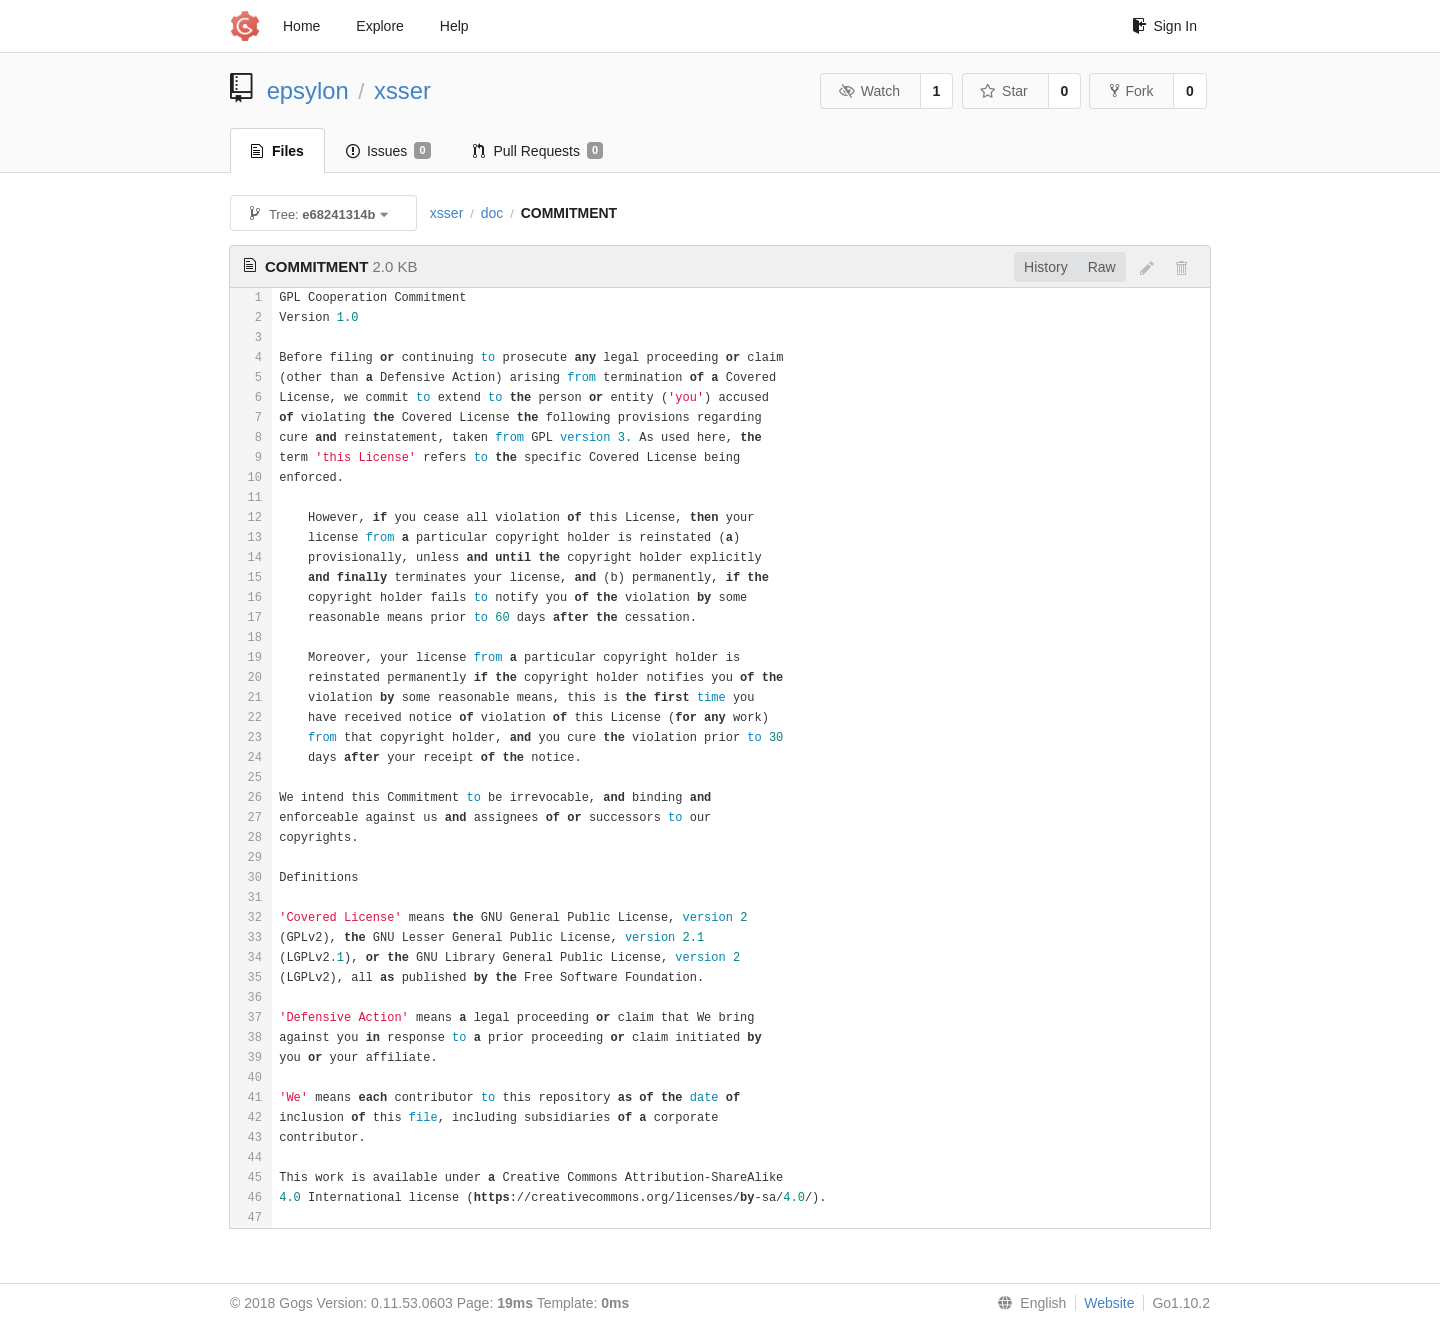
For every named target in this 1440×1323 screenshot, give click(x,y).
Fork (1131, 91)
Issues (388, 151)
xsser (402, 90)
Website (1109, 1303)
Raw (1102, 267)
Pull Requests (538, 151)
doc (492, 213)
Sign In (1164, 26)
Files (277, 151)
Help (454, 26)
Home (301, 26)
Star (1004, 91)
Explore (379, 26)
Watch (869, 91)
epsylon (308, 90)
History (1046, 267)
